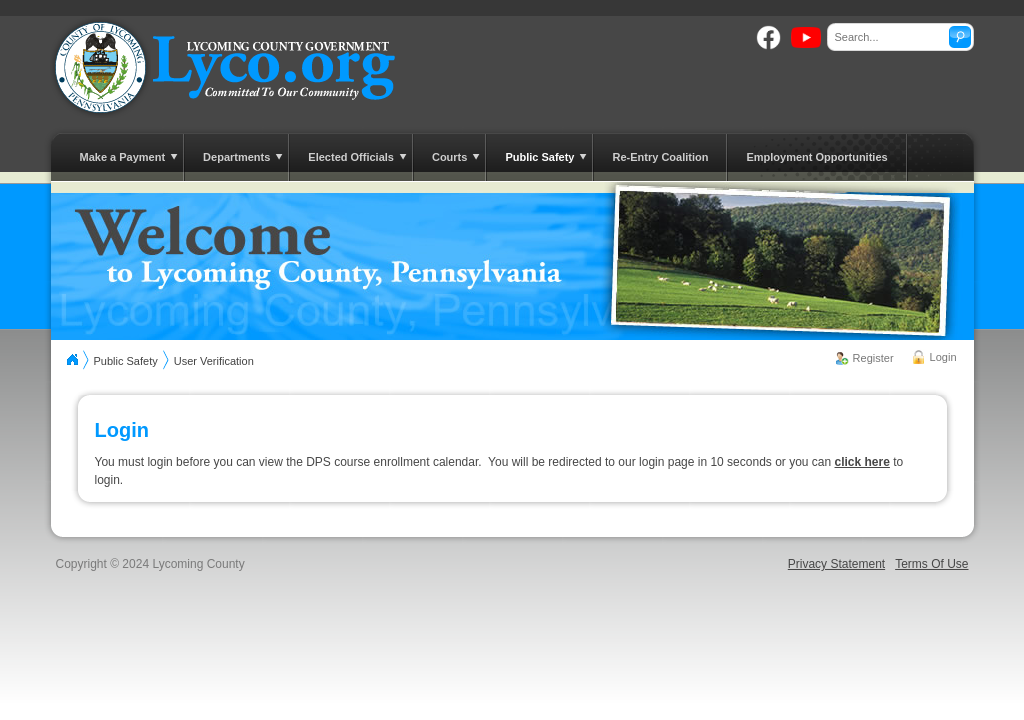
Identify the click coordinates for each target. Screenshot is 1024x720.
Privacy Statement (836, 564)
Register (873, 358)
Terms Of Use (931, 564)
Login (943, 357)
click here (862, 462)
